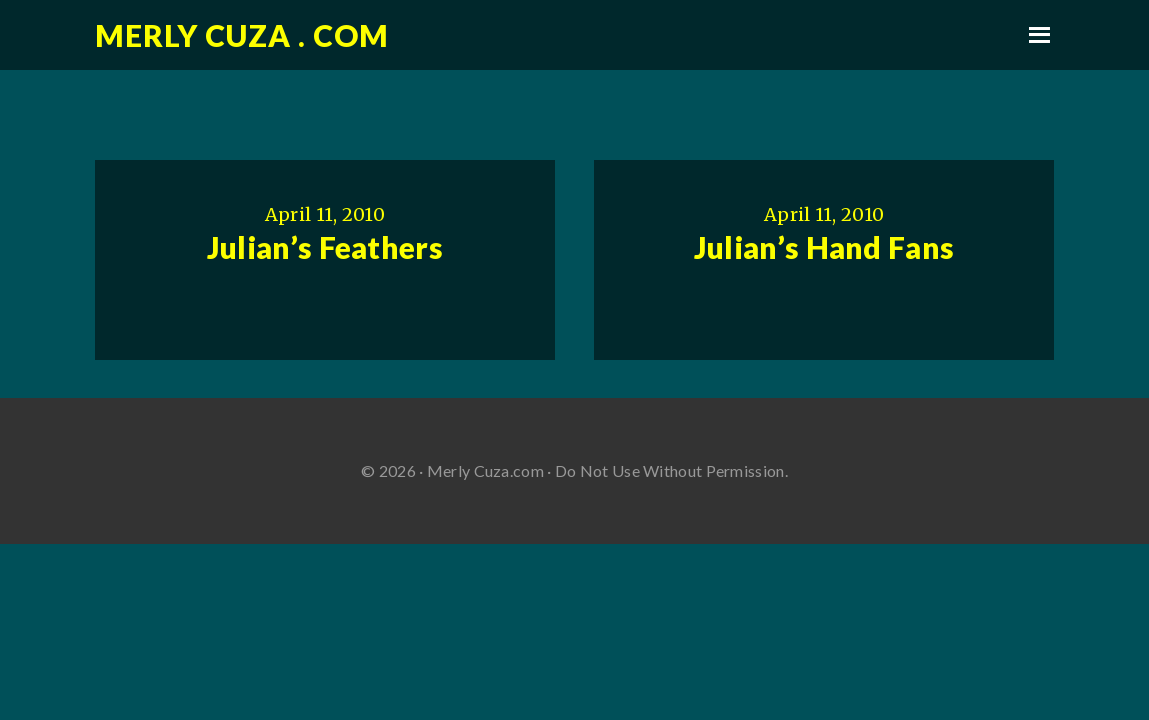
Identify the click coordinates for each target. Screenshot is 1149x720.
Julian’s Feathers (325, 247)
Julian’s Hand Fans (824, 247)
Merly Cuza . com (242, 35)
